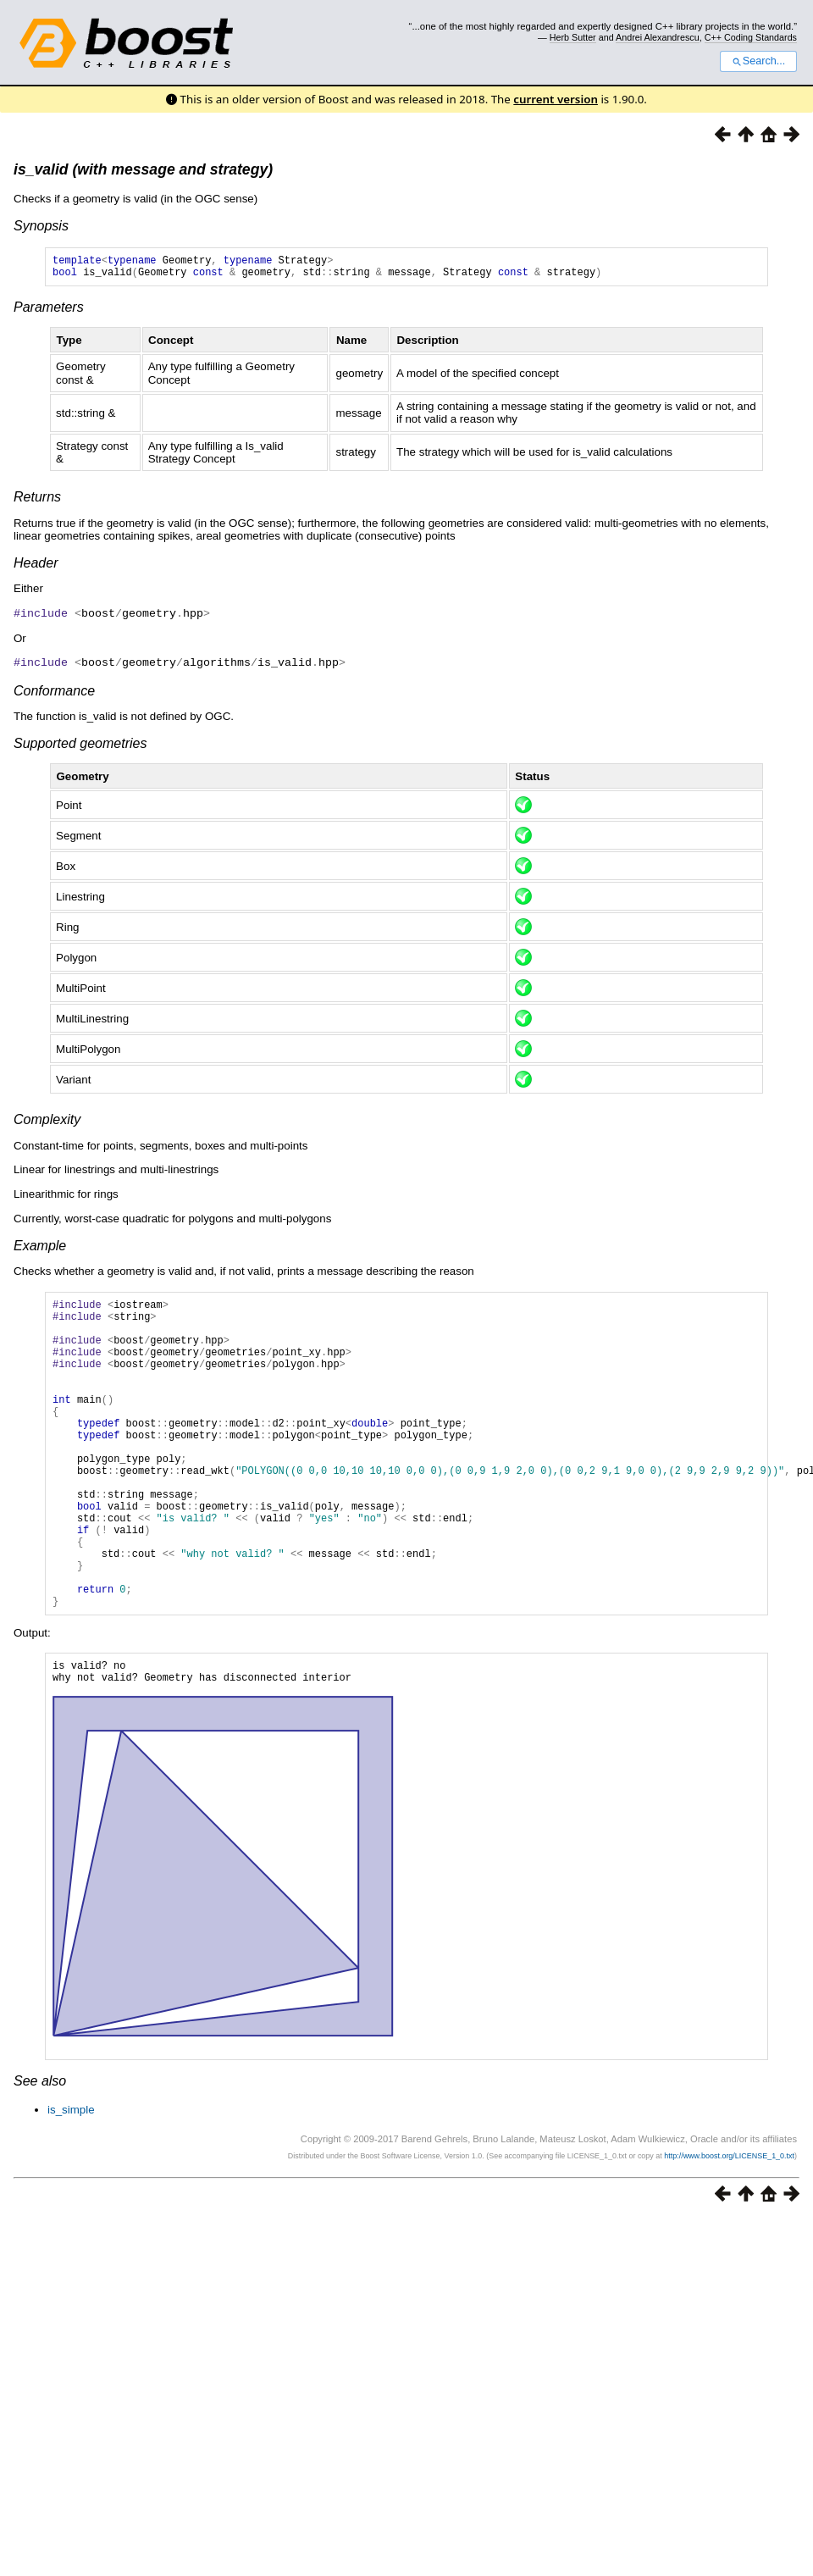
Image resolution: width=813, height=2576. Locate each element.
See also (40, 2160)
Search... (758, 61)
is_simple (71, 2189)
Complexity (47, 1123)
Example (40, 1249)
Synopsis (41, 226)
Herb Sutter (573, 37)
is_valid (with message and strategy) (143, 169)
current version (555, 99)
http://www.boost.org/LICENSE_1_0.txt (729, 2235)
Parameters (49, 312)
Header (36, 568)
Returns (37, 502)
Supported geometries (80, 747)
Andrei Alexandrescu (658, 37)
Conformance (54, 694)
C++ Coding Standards (751, 37)
